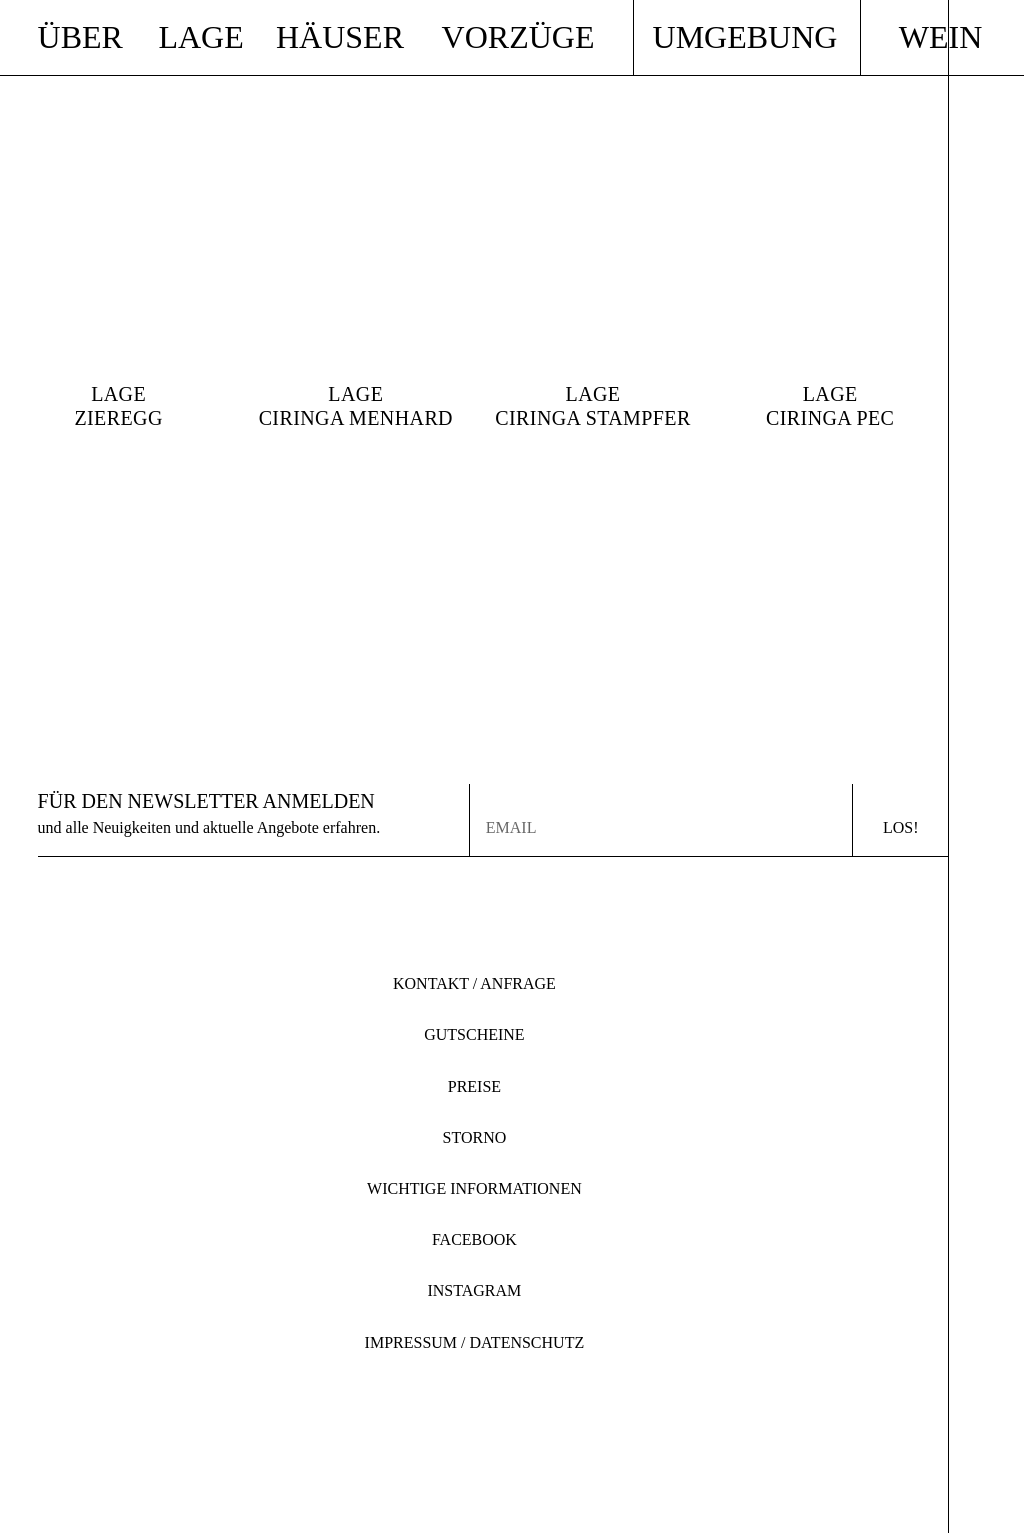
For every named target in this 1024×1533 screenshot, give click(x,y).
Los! (901, 827)
